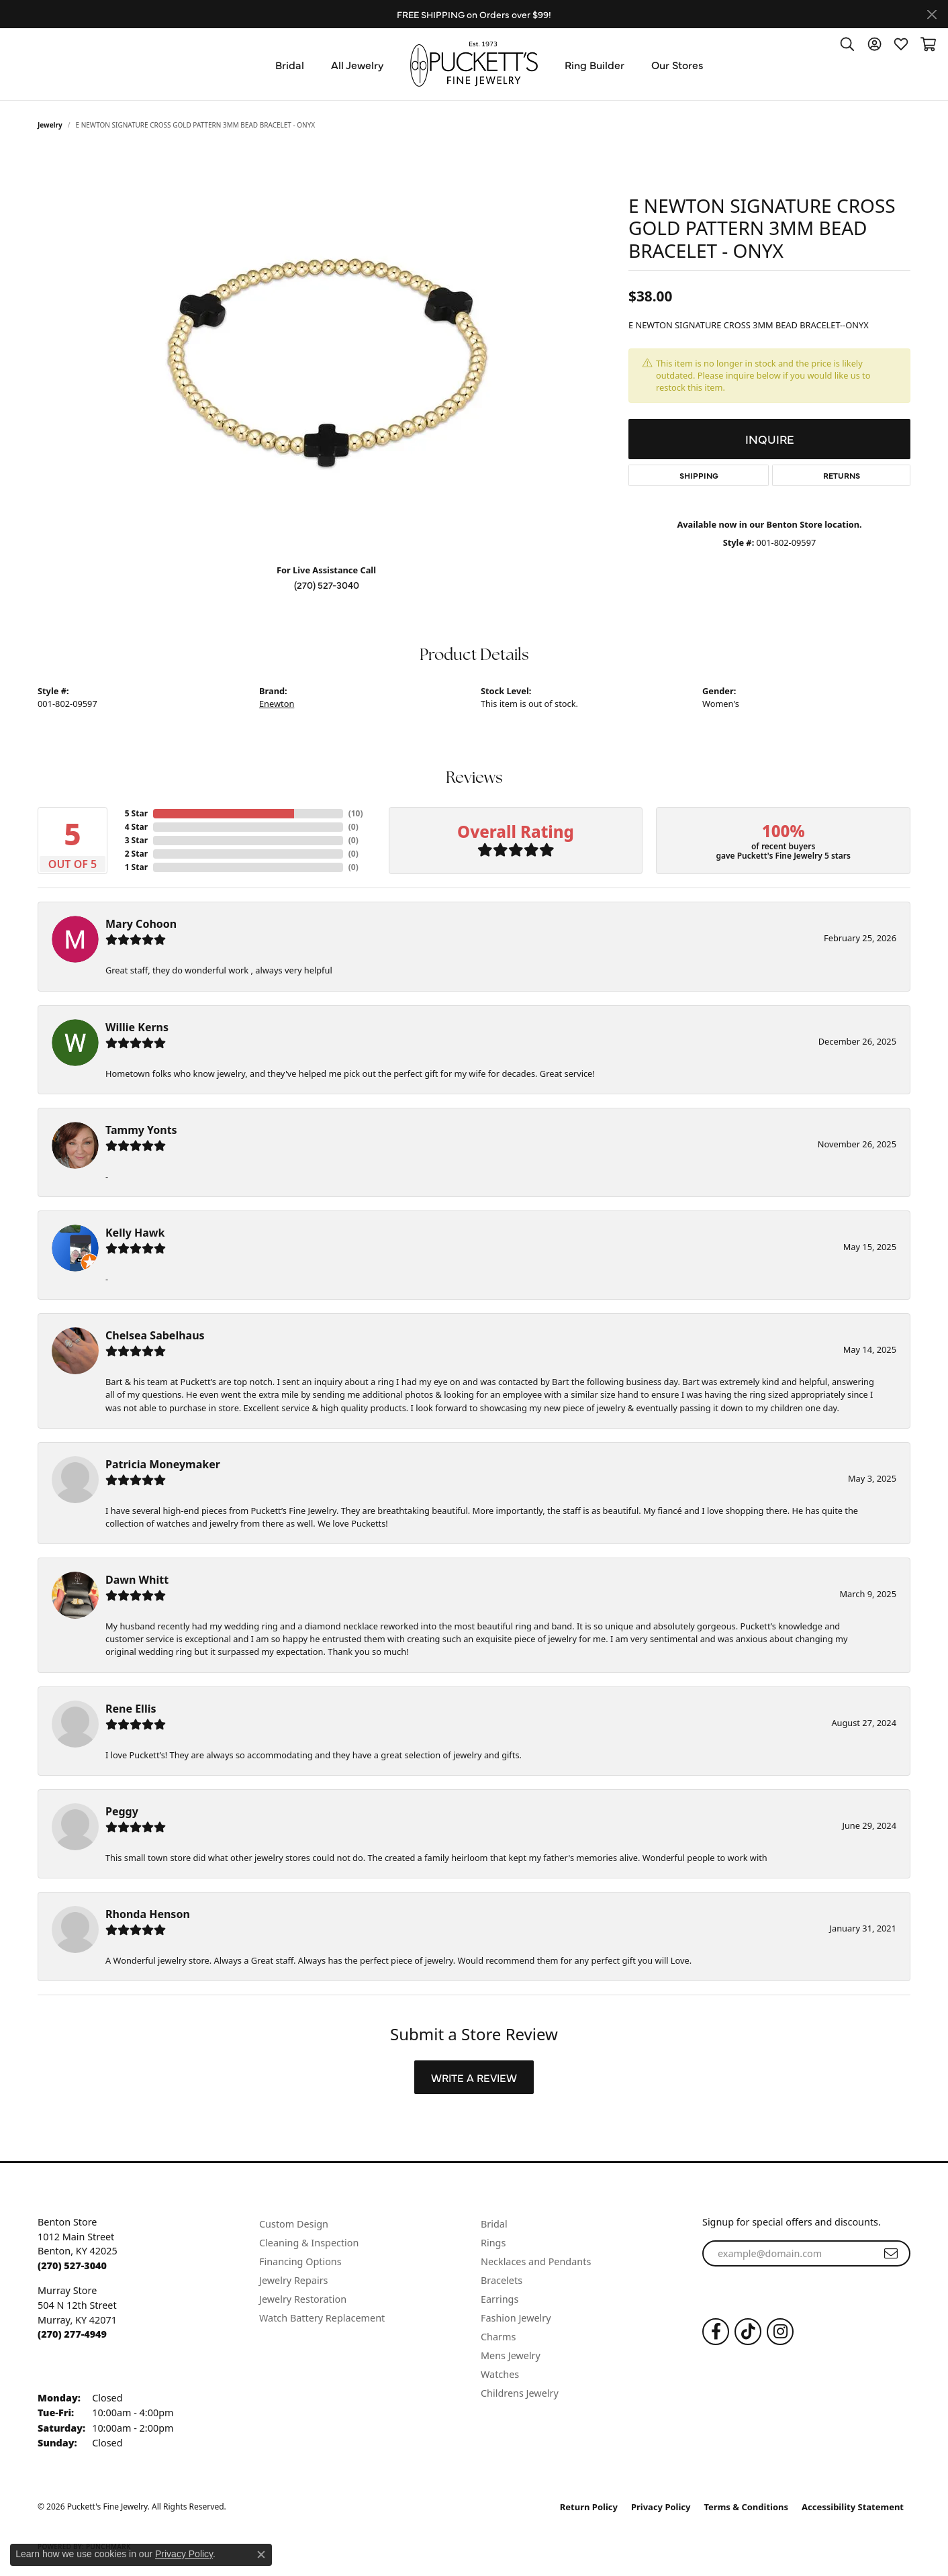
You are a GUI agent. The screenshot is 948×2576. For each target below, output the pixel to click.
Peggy (121, 1811)
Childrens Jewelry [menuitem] (520, 2393)
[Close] (931, 14)
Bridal (289, 64)
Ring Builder (594, 64)
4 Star (136, 826)
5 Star (136, 813)
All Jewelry (357, 64)
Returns (841, 475)
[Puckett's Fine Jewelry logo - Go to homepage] (474, 64)
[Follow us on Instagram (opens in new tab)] (780, 2331)
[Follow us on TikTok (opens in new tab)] (747, 2331)
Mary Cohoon (141, 923)
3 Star (136, 840)
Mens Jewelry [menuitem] (510, 2355)
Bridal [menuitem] (494, 2223)
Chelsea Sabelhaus (155, 1335)
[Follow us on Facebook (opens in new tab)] (715, 2331)
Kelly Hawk (134, 1232)
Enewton (276, 704)
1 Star (136, 867)
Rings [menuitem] (493, 2242)
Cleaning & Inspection (309, 2242)
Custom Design (293, 2223)
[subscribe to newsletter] (891, 2254)
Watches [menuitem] (500, 2374)
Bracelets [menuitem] (501, 2280)
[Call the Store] (72, 2265)
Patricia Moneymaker (162, 1464)
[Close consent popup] (261, 2554)
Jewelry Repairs (293, 2280)
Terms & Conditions (746, 2507)
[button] (847, 43)
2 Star (136, 853)
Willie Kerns (137, 1027)
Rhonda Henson (147, 1914)
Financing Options (300, 2261)
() (353, 813)
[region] (326, 351)
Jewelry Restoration (302, 2299)
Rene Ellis (130, 1708)
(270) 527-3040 (326, 584)
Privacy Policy (661, 2507)
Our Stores (677, 64)
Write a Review (474, 2077)
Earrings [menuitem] (499, 2299)
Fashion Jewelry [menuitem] (516, 2317)
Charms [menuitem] (498, 2336)
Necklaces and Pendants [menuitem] (536, 2261)
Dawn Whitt (137, 1579)
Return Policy (589, 2507)
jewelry (50, 125)
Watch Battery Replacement (322, 2317)
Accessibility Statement (853, 2507)
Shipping (698, 475)
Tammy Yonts (141, 1130)
